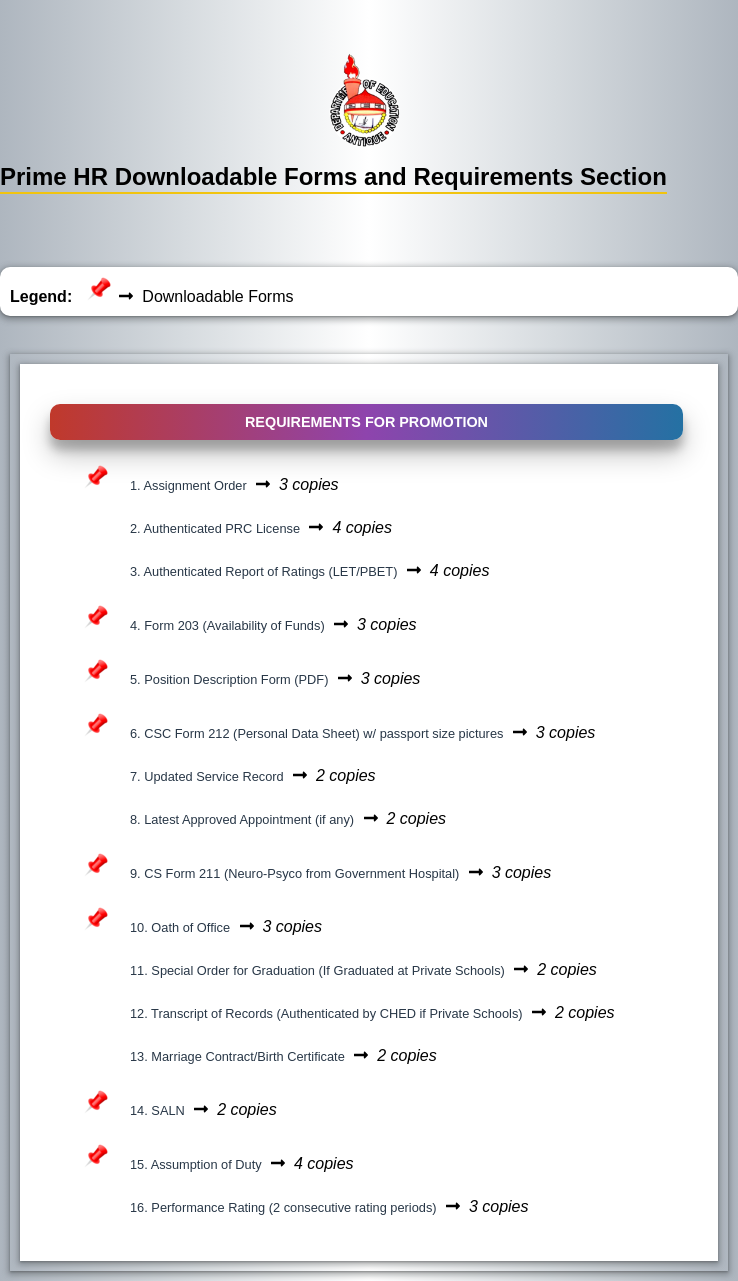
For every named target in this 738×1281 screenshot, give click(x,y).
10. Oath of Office (180, 927)
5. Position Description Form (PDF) (229, 679)
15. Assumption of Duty (196, 1164)
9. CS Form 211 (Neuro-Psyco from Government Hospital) (294, 873)
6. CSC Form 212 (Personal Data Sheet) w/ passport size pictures (316, 733)
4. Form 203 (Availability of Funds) (227, 625)
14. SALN (157, 1110)
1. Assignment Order (188, 485)
